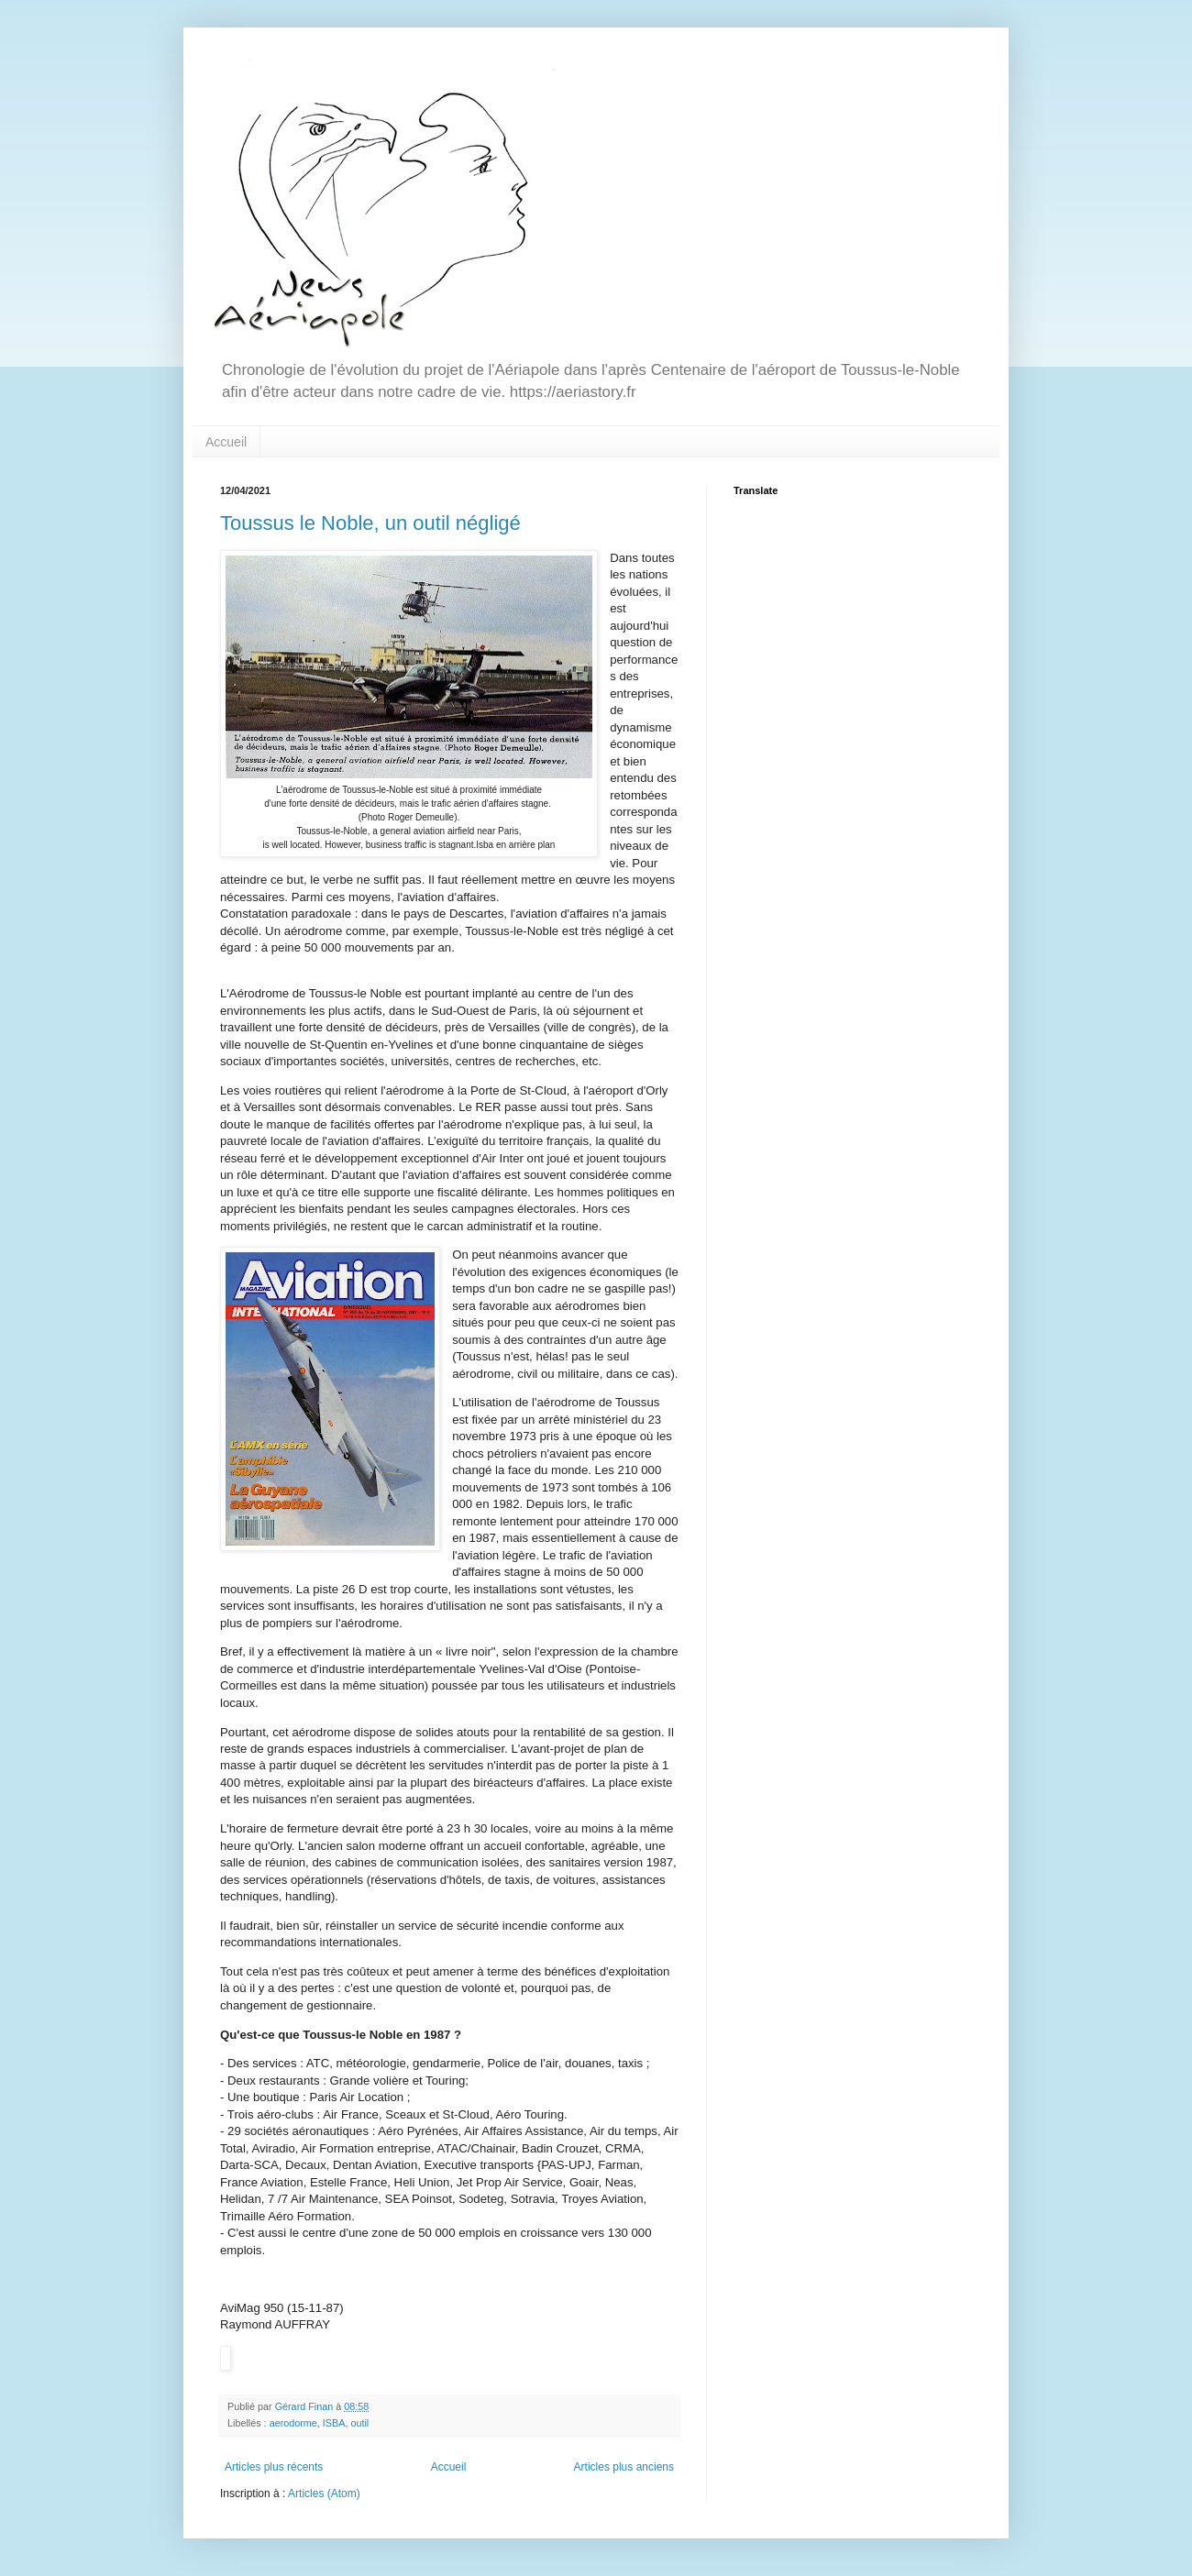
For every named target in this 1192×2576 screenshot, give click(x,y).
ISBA (334, 2422)
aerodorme (293, 2422)
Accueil (226, 442)
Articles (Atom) (324, 2493)
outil (359, 2422)
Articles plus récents (274, 2466)
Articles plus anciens (624, 2466)
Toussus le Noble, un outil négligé (370, 523)
